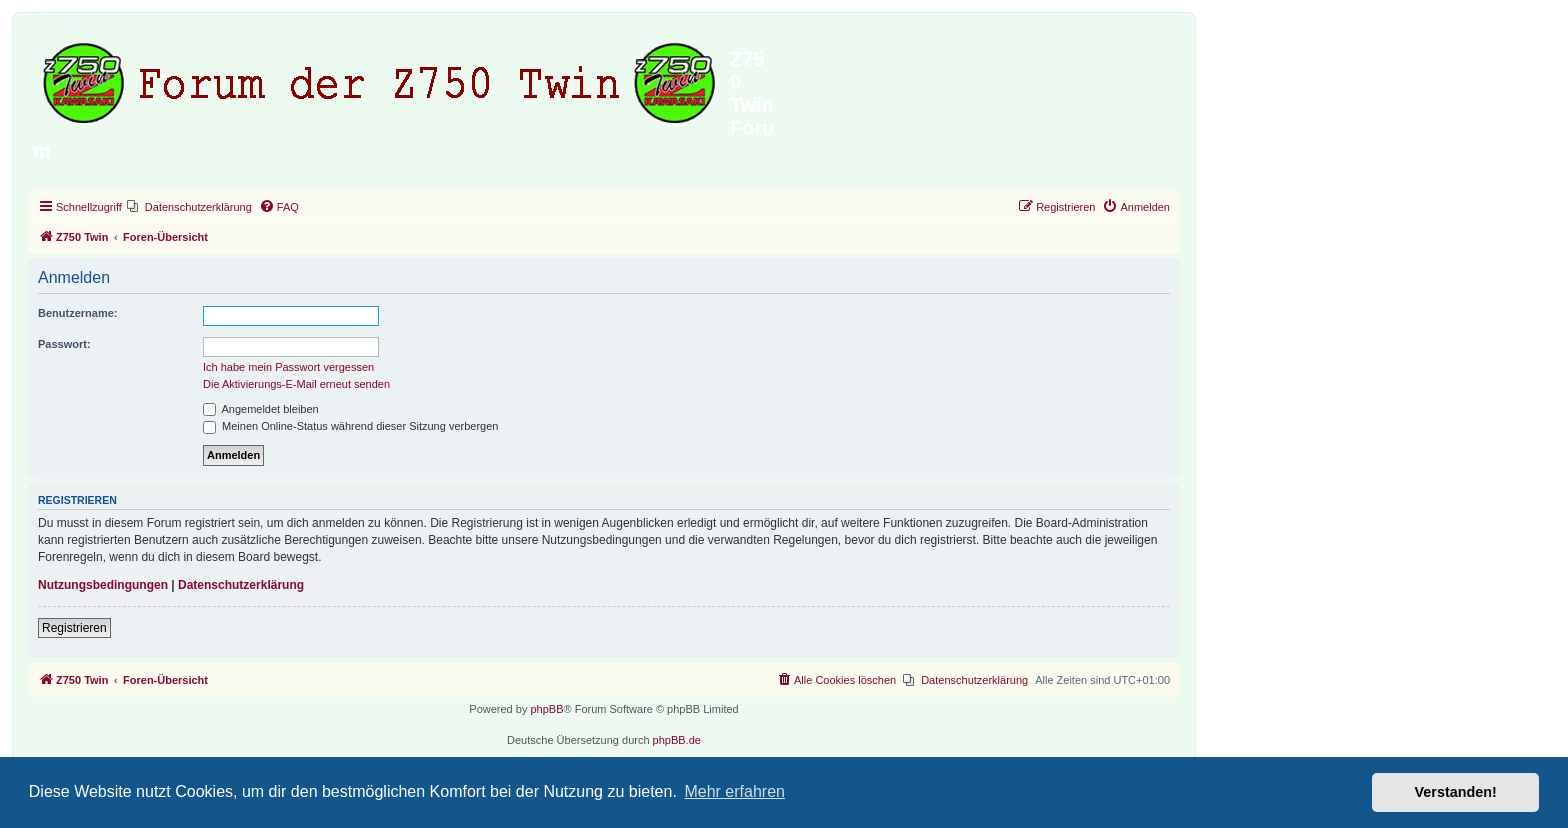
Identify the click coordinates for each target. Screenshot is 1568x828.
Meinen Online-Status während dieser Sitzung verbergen (350, 426)
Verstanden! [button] (1456, 792)
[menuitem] (189, 207)
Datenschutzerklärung (241, 585)
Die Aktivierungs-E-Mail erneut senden (296, 384)
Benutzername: (77, 313)
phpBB (546, 709)
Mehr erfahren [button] (734, 791)
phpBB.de (677, 740)
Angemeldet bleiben (261, 409)
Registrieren (74, 628)
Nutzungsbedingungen (103, 585)
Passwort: (64, 344)
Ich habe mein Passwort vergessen (288, 367)
